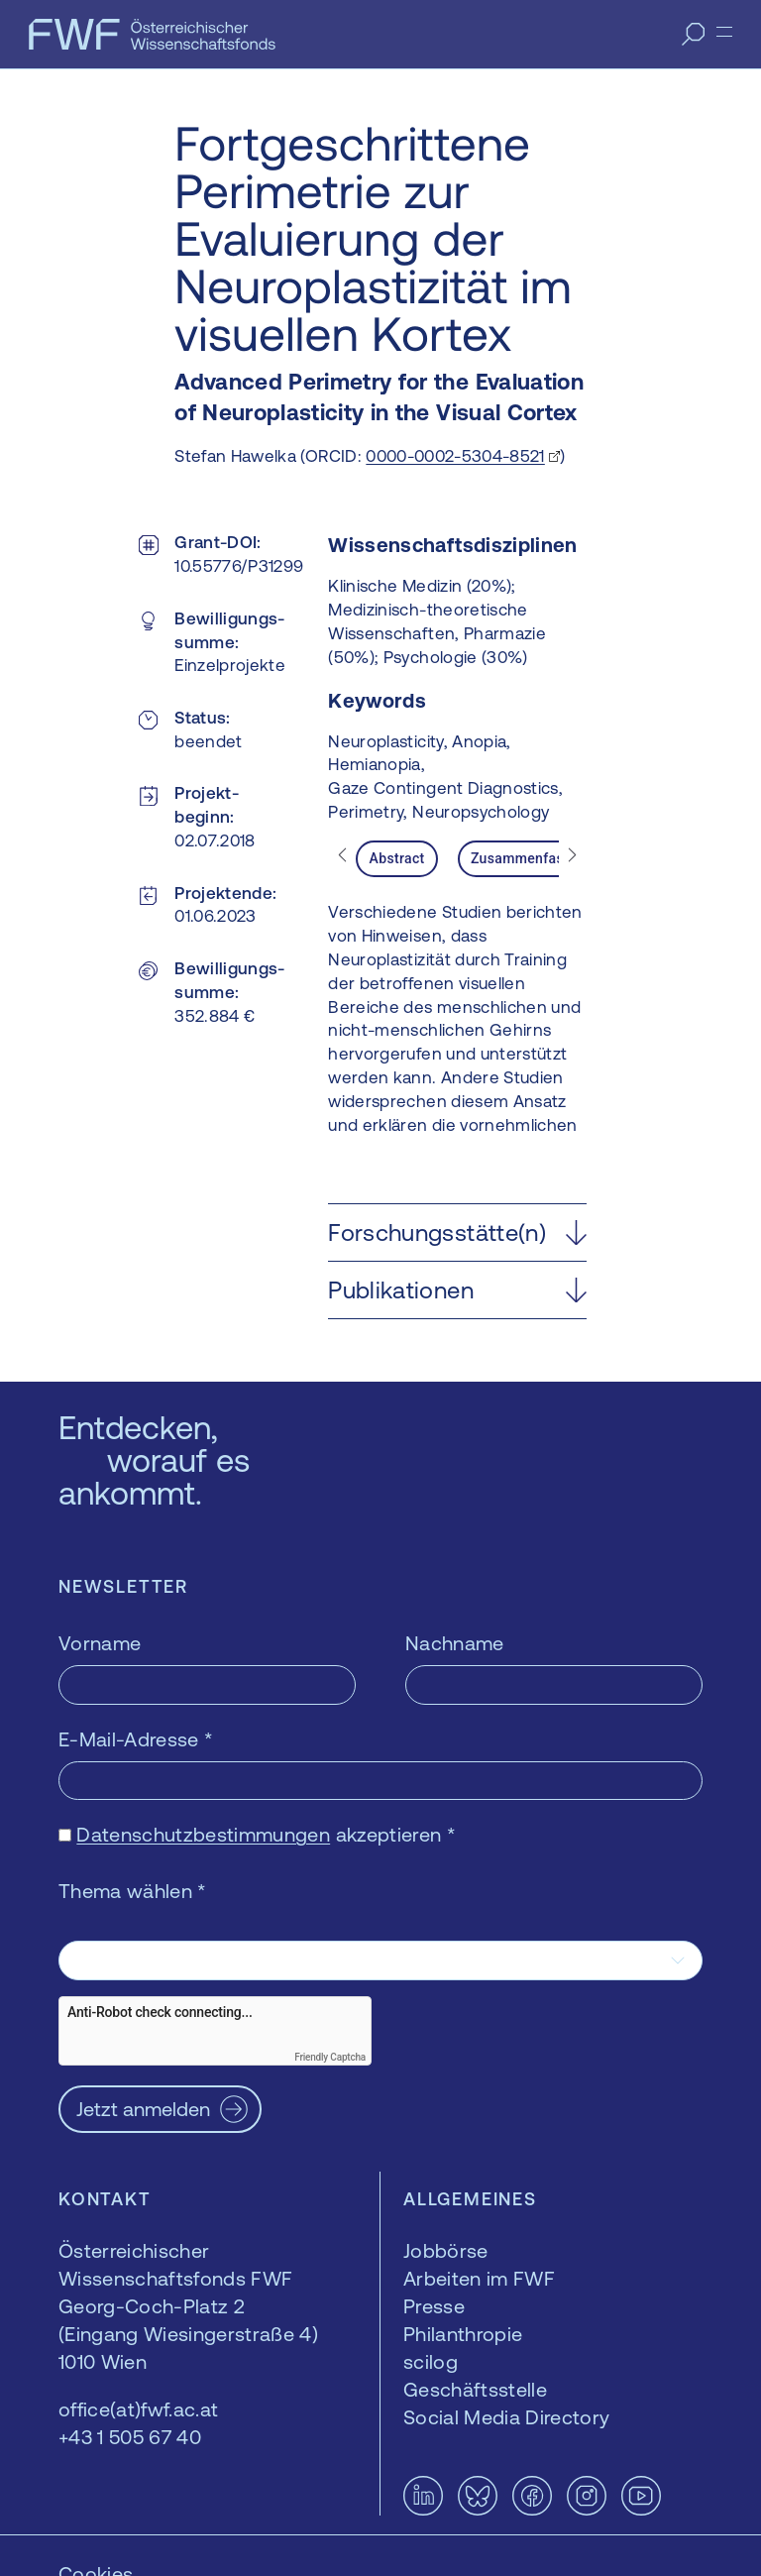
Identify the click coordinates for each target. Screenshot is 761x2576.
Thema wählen (132, 1890)
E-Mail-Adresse (135, 1739)
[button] (457, 1232)
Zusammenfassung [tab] (533, 858)
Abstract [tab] (397, 858)
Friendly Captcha (330, 2057)
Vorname (99, 1642)
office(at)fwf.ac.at (138, 2409)
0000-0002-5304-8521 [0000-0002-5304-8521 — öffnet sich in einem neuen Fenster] (455, 456)
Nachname (454, 1642)
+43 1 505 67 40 (129, 2436)
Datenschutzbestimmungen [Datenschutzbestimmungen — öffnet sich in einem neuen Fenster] (203, 1834)
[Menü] (724, 32)
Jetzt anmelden (143, 2108)
